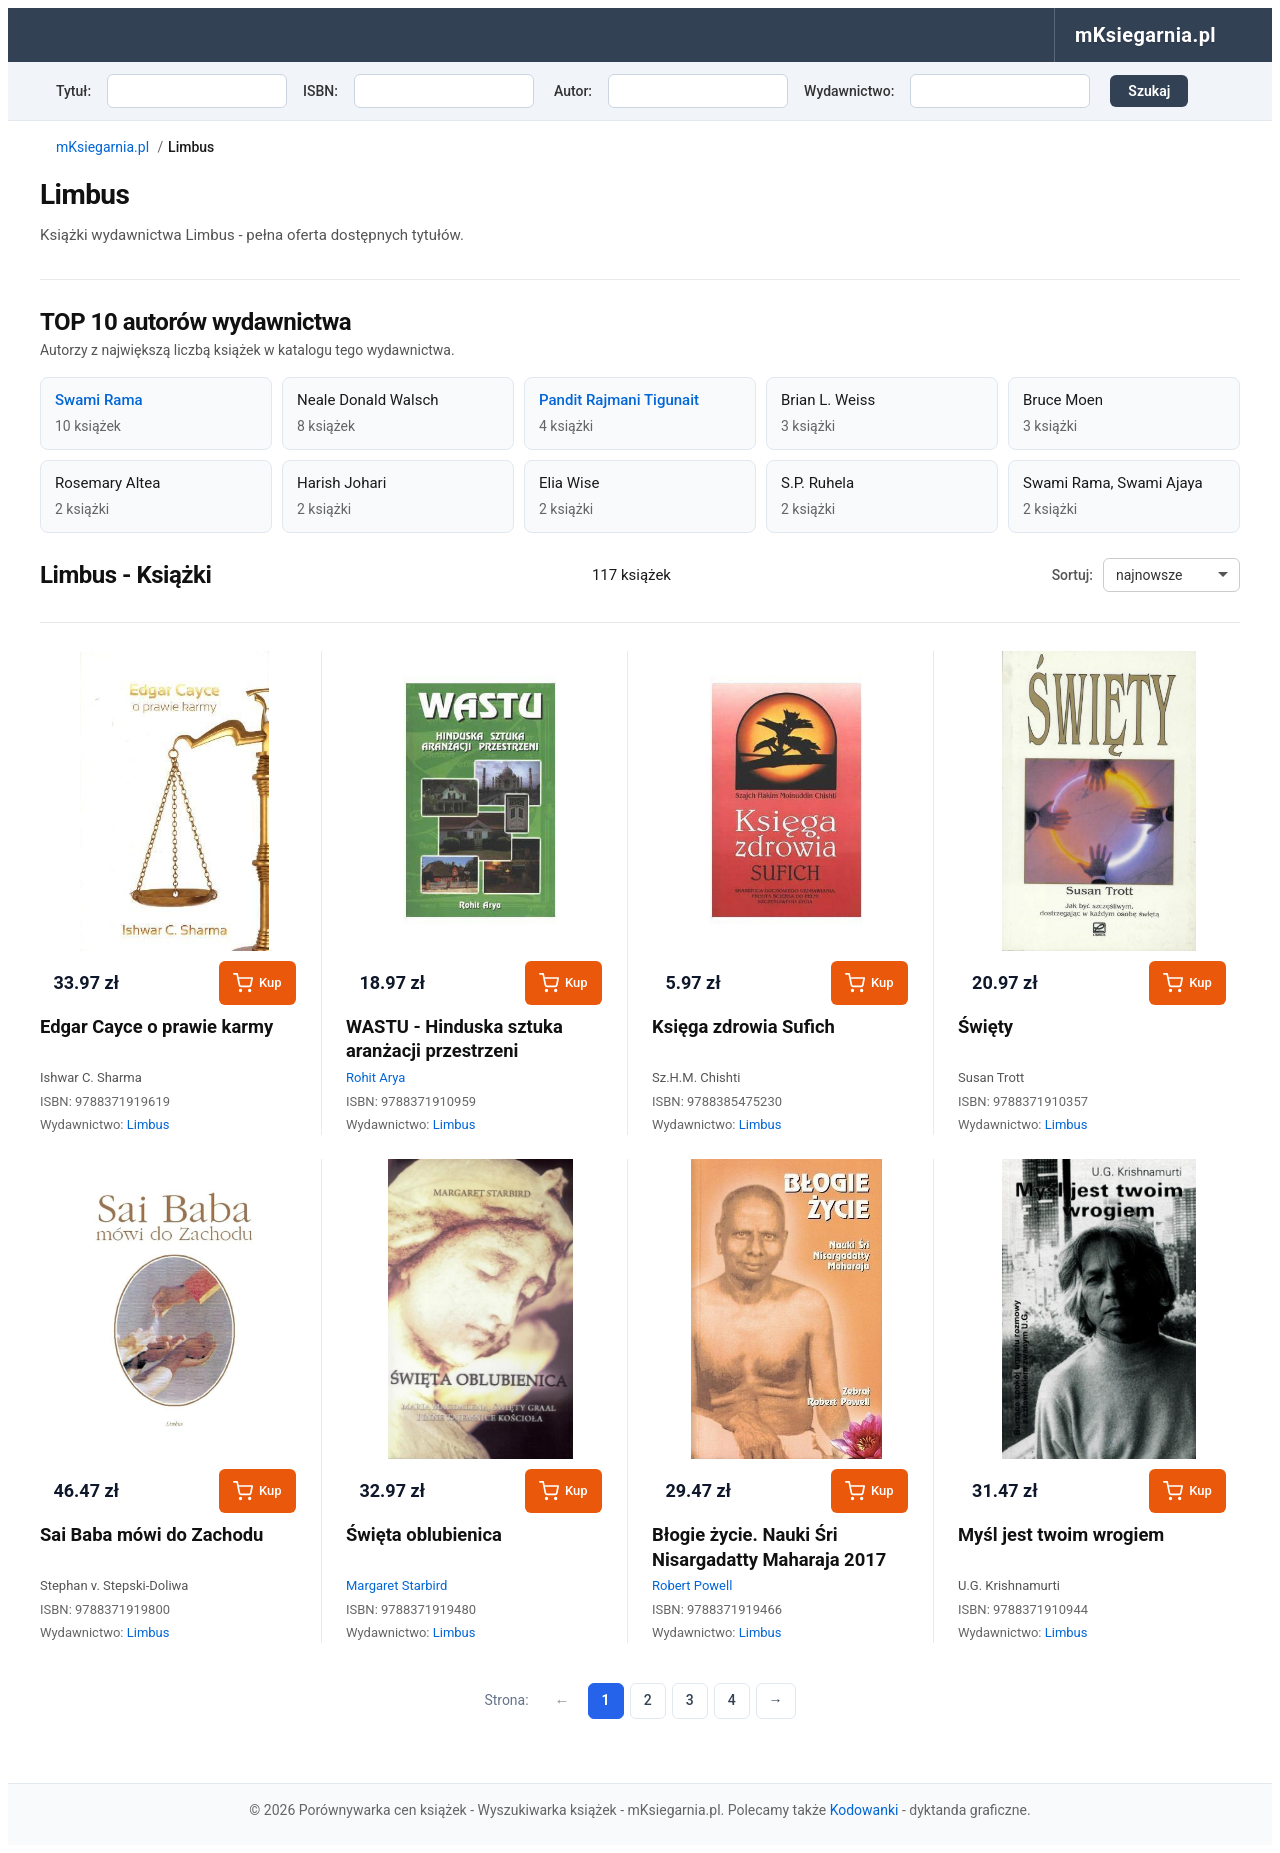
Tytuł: (73, 91)
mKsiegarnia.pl (102, 147)
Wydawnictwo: (849, 91)
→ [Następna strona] (776, 1700)
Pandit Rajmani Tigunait (619, 400)
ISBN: (320, 91)
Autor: (573, 91)
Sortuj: (1072, 575)
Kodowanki (864, 1810)
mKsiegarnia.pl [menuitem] (1145, 35)
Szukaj (1149, 91)
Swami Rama (99, 400)
